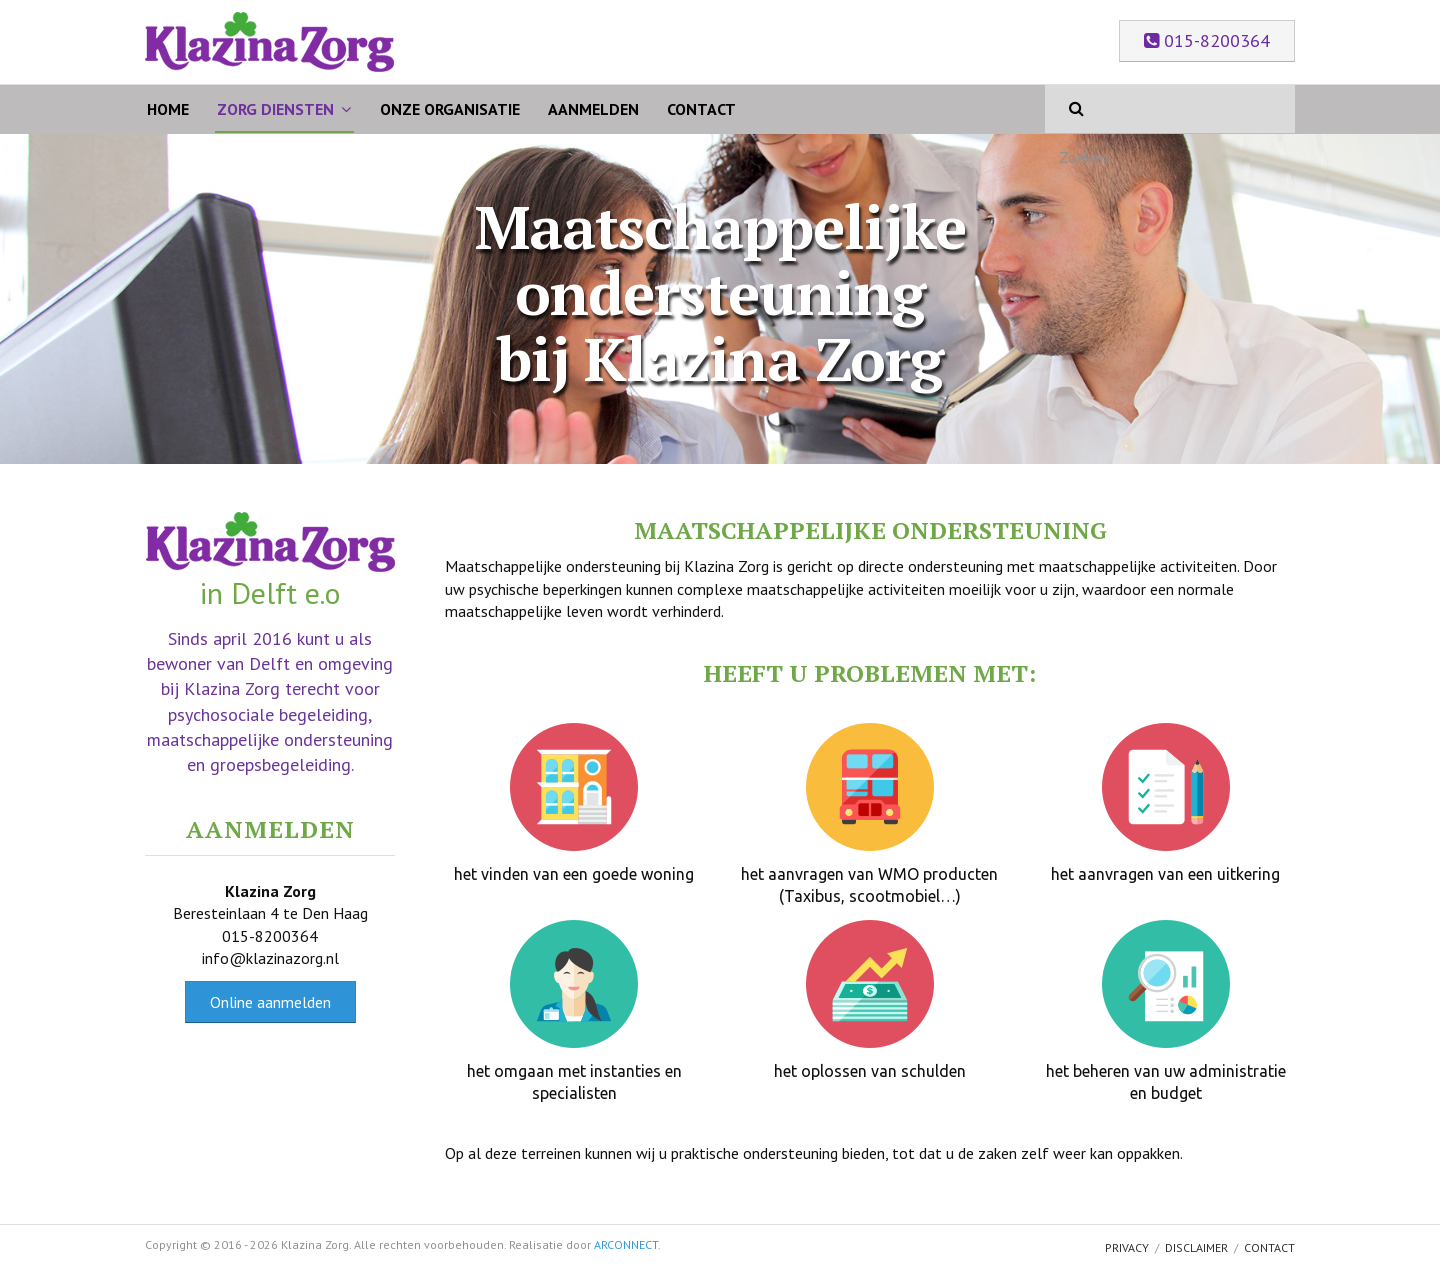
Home (168, 109)
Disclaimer (1196, 1247)
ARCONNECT (626, 1244)
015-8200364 (1207, 40)
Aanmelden (593, 109)
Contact (701, 109)
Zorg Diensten (275, 109)
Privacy (1127, 1247)
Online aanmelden (270, 1002)
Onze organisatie (450, 109)
